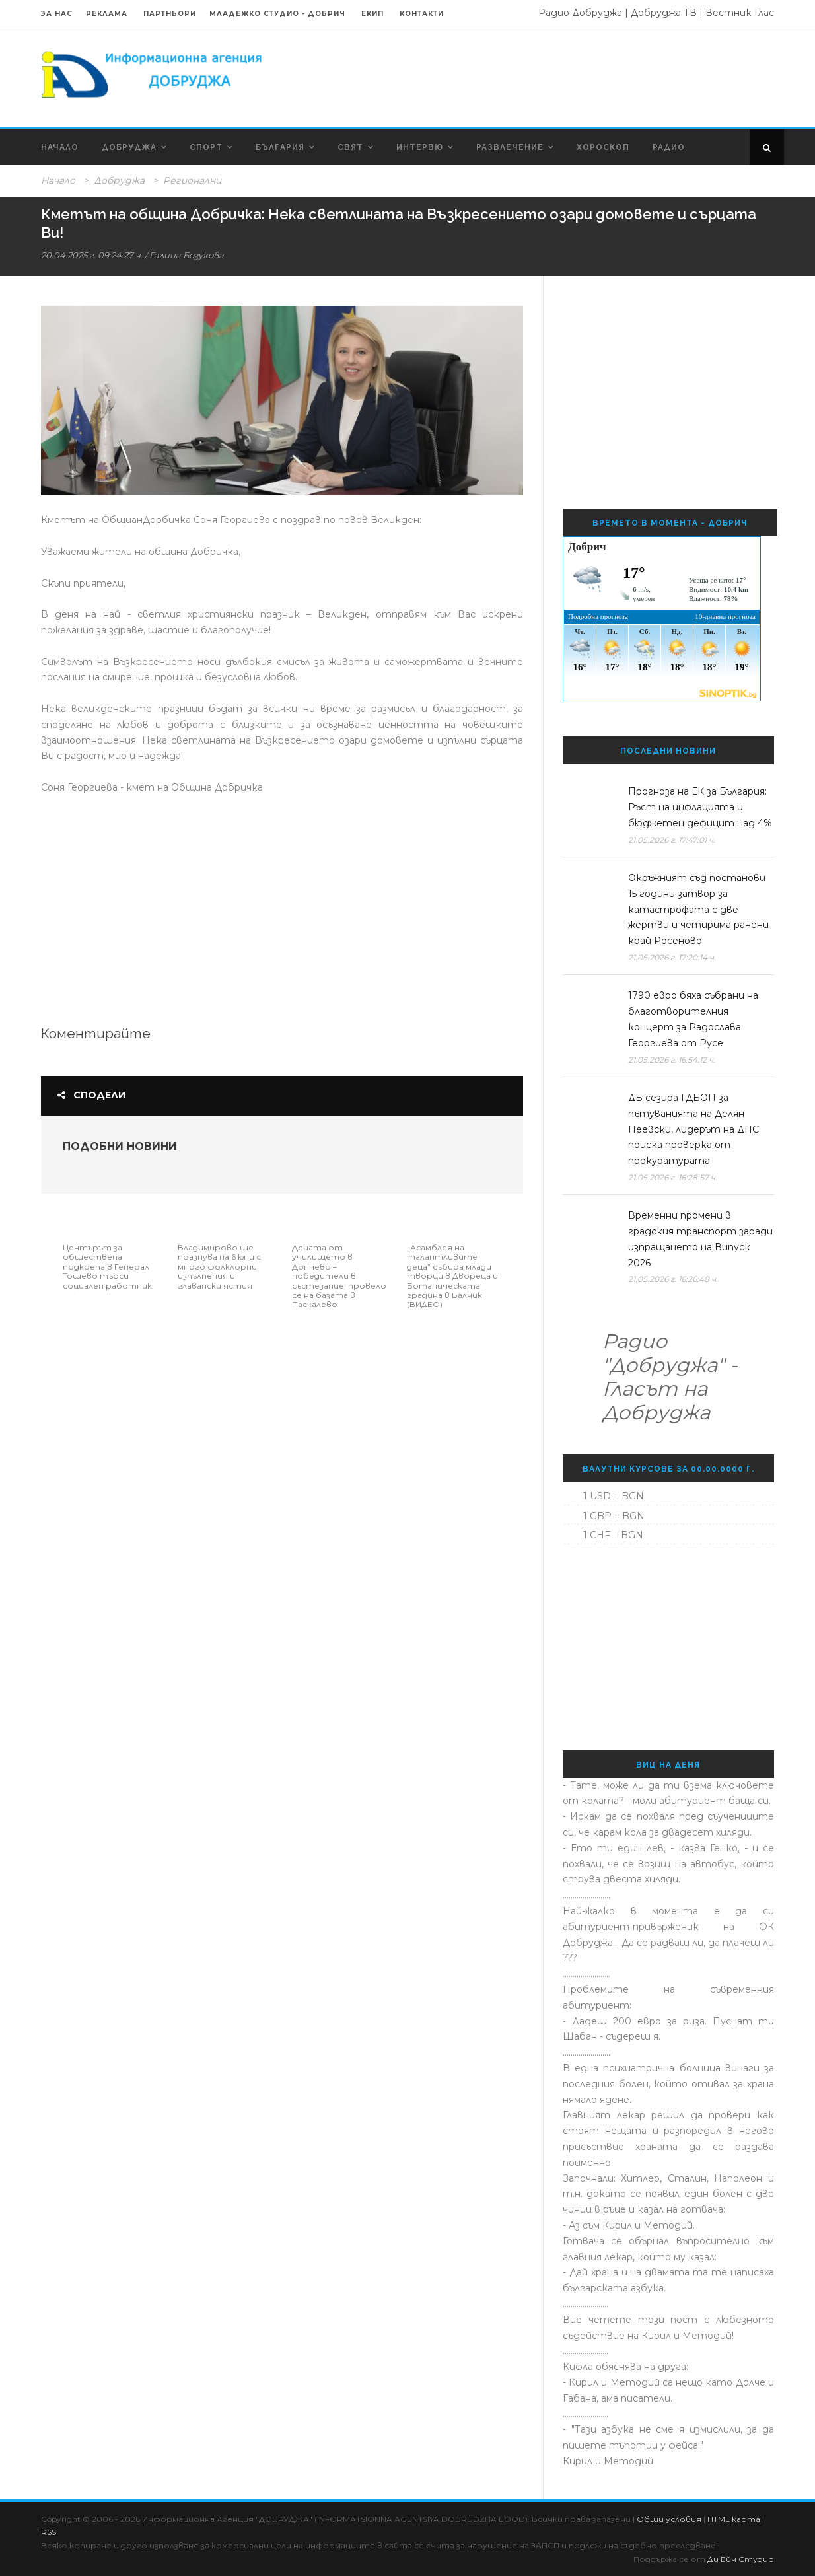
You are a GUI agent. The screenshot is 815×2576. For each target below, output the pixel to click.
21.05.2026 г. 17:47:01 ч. (671, 840)
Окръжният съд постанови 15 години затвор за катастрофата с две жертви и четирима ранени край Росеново (698, 909)
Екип (372, 13)
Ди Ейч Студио (740, 2559)
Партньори (169, 13)
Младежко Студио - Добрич (277, 13)
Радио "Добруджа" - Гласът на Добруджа (669, 1377)
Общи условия (669, 2519)
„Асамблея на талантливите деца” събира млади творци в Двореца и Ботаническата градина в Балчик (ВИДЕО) (452, 1275)
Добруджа (129, 147)
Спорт (206, 147)
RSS (48, 2532)
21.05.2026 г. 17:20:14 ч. (672, 957)
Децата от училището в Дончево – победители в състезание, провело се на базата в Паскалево (339, 1275)
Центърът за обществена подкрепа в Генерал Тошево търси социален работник (107, 1266)
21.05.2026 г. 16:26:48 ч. (673, 1279)
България (280, 147)
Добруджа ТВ (664, 12)
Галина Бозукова (186, 255)
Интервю (419, 147)
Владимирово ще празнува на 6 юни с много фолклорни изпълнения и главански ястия (219, 1266)
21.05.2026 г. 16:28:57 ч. (672, 1177)
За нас (57, 13)
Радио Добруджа (580, 12)
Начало (60, 147)
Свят (350, 147)
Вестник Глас (739, 12)
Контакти (422, 13)
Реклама (108, 13)
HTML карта (733, 2519)
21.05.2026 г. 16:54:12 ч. (671, 1060)
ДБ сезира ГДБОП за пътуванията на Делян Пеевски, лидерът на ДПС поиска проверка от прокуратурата (693, 1129)
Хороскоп (603, 147)
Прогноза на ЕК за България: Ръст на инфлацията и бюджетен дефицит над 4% (700, 807)
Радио (669, 147)
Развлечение (510, 147)
